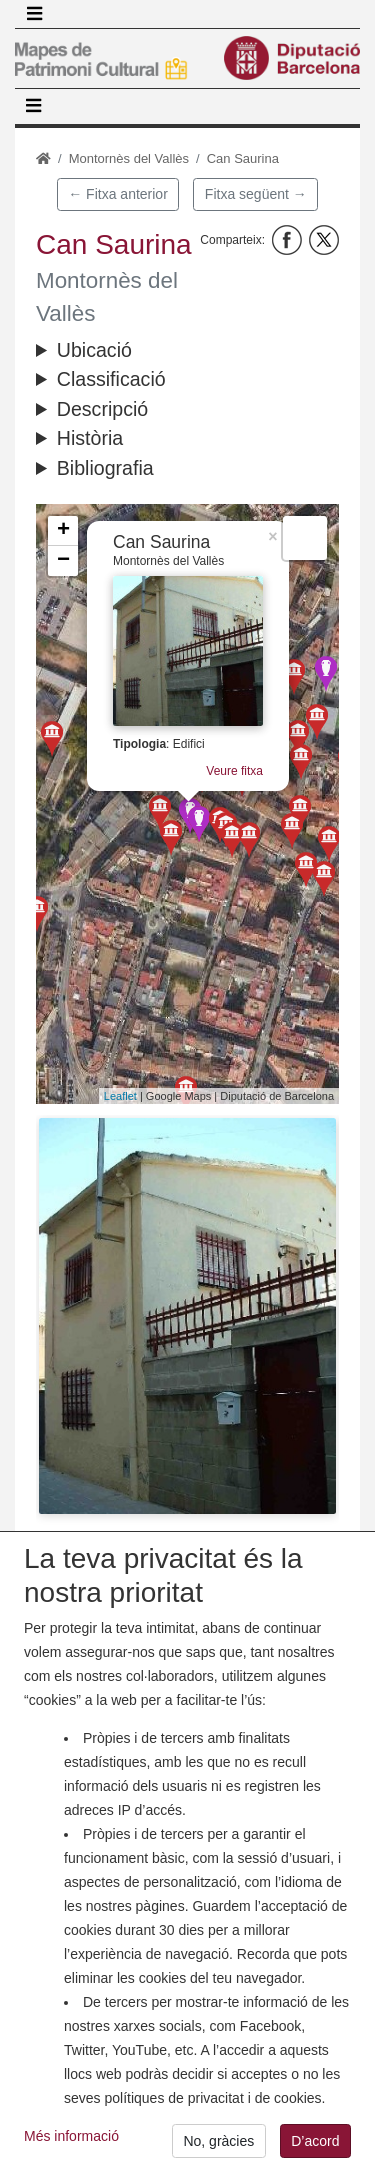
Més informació (71, 2149)
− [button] (63, 561)
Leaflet (120, 1096)
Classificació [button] (111, 379)
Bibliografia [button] (105, 468)
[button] (187, 1316)
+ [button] (63, 531)
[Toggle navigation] (34, 14)
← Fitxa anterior (118, 194)
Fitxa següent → (256, 194)
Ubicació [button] (94, 350)
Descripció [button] (102, 409)
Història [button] (90, 438)
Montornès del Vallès (129, 158)
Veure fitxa (234, 771)
